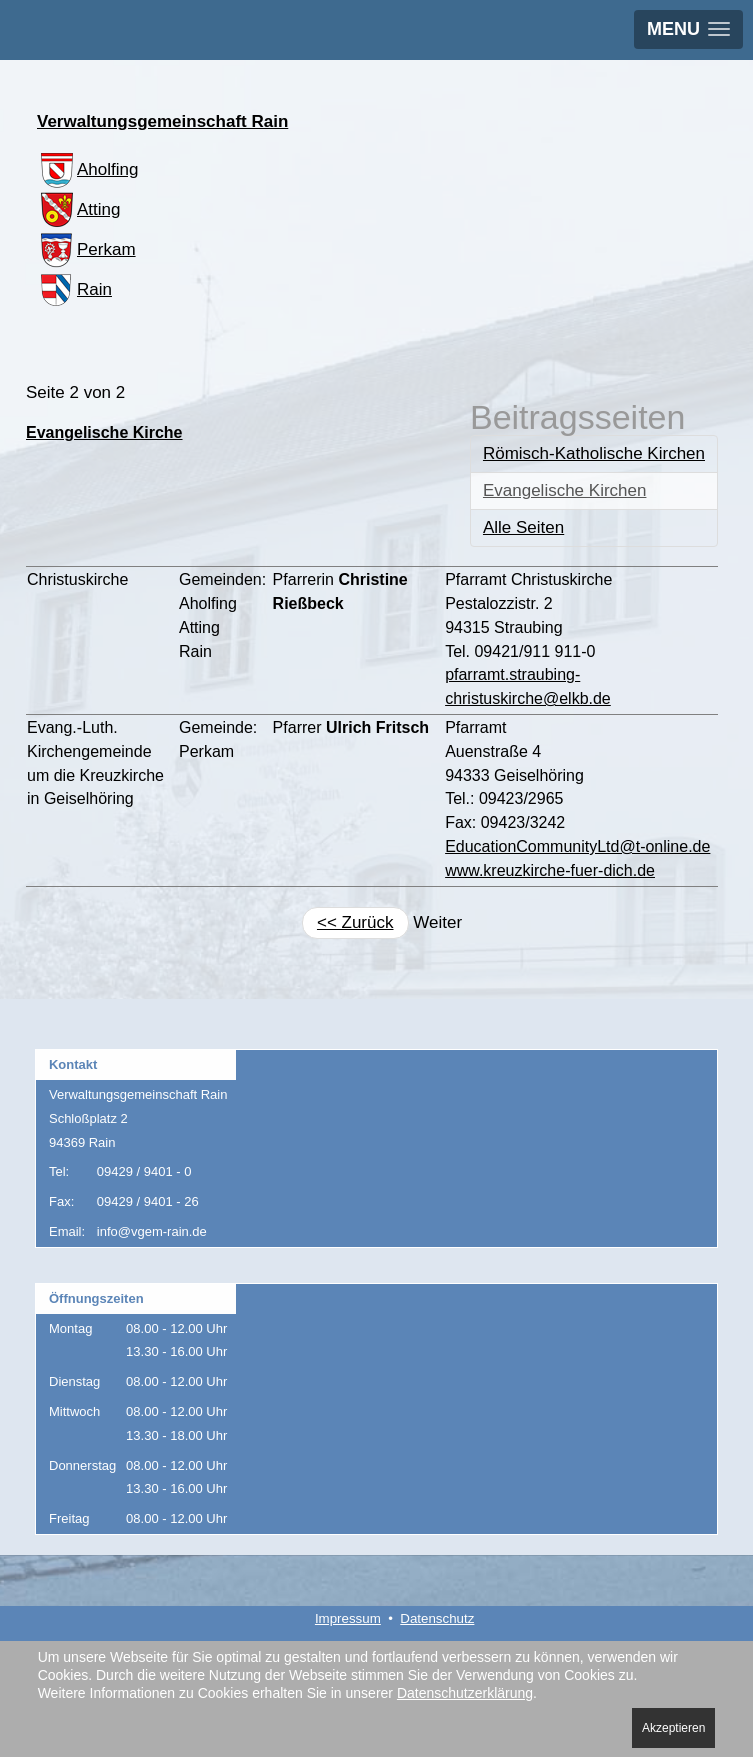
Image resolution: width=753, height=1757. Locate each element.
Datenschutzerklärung (465, 1693)
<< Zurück (355, 922)
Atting (78, 209)
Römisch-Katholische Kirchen (594, 453)
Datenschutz (437, 1618)
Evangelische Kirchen (564, 490)
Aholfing (87, 169)
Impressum (348, 1618)
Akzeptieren (673, 1728)
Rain (74, 289)
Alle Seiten (523, 527)
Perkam (86, 249)
